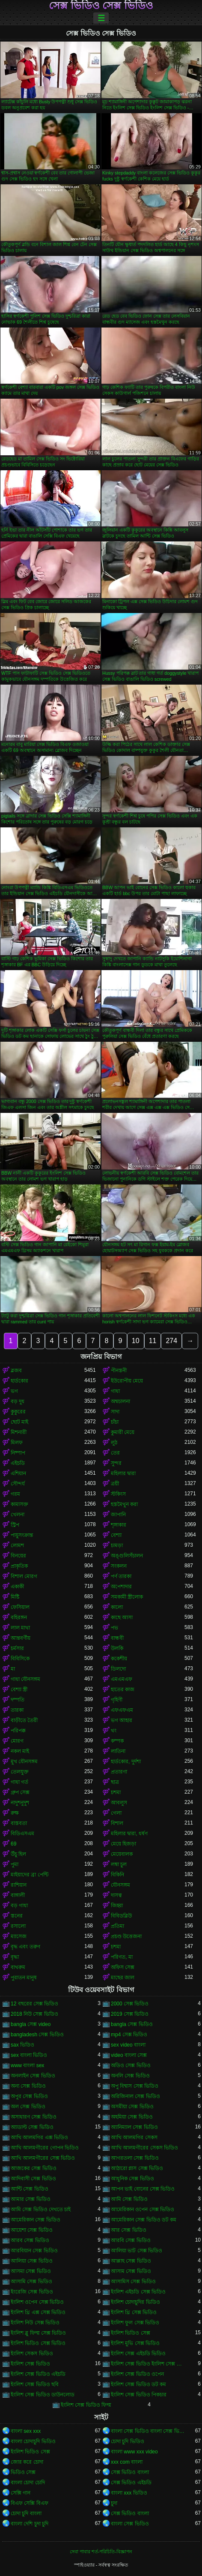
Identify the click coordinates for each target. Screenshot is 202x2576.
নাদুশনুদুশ (20, 1803)
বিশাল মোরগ (24, 1576)
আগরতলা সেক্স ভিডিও (135, 2158)
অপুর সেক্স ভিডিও (29, 2096)
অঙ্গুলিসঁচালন (127, 1556)
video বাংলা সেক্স (129, 2055)
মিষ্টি (15, 1597)
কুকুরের (18, 1412)
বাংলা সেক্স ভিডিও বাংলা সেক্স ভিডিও (147, 2431)
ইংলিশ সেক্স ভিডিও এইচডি (38, 2374)
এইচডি (18, 1463)
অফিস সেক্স (122, 1967)
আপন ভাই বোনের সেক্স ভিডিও (143, 2189)
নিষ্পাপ (18, 1453)
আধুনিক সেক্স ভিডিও (132, 2179)
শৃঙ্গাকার (118, 1525)
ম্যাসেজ (19, 1936)
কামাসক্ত (19, 1504)
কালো (117, 1607)
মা (13, 1669)
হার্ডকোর (19, 1381)
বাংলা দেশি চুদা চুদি (29, 2524)
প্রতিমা (117, 1926)
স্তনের (17, 1916)
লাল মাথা (20, 1628)
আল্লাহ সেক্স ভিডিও (131, 2261)
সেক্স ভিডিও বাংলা (130, 2472)
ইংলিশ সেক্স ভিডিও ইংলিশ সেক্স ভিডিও (147, 2364)
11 (153, 1340)
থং (113, 1731)
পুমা (14, 1864)
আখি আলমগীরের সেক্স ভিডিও (43, 2158)
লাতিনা (118, 1751)
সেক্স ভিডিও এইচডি (131, 2483)
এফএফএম (122, 1710)
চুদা (114, 2503)
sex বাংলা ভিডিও (29, 2055)
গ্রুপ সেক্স (20, 1792)
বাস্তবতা (19, 1823)
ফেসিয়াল (20, 1607)
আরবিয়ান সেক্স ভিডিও (34, 2251)
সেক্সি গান (20, 2493)
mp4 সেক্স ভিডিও (129, 2035)
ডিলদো (118, 1669)
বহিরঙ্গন (19, 1617)
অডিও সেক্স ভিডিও (131, 2065)
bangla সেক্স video (30, 2024)
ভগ (14, 1391)
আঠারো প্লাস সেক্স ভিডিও (137, 2168)
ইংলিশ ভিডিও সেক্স (130, 2333)
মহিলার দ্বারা (123, 1473)
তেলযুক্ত (20, 1772)
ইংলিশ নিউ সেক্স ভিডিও (35, 2323)
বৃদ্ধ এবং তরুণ (25, 1947)
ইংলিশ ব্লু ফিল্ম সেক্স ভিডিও (38, 2333)
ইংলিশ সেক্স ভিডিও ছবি (35, 2384)
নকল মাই (20, 1751)
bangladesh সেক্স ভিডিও (37, 2035)
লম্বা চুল (119, 1864)
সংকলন (119, 1566)
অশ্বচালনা (120, 1401)
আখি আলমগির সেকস (134, 2137)
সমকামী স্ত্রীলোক (127, 1597)
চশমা (116, 1792)
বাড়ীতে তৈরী (24, 1720)
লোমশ (17, 1545)
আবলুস (119, 1803)
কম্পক (117, 1741)
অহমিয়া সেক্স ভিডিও (132, 2117)
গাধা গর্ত (19, 1782)
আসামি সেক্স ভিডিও (31, 2281)
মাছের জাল (122, 1978)
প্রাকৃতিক (19, 1566)
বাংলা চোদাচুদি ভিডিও (33, 2441)
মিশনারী (19, 1432)
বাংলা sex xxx (26, 2431)
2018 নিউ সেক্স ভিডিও (34, 2014)
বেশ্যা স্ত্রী (19, 1689)
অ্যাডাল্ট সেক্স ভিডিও (32, 2127)
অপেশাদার (121, 1587)
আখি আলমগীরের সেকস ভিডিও (144, 2148)
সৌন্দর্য (18, 1484)
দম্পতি (17, 1700)
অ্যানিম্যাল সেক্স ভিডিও (134, 2127)
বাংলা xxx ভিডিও (129, 2493)
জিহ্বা (117, 1906)
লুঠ (114, 1443)
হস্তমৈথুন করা (124, 1504)
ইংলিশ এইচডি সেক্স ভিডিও (138, 2292)
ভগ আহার (121, 1720)
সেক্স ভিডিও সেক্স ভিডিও (101, 5)
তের (115, 1453)
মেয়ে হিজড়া (123, 1844)
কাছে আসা (122, 1617)
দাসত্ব (116, 1895)
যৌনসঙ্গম (120, 1885)
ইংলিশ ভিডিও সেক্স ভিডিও (38, 2343)
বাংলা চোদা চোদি (28, 2483)
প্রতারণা (119, 1772)
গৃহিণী (116, 1700)
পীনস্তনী (119, 1371)
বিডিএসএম (22, 1834)
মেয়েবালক (122, 1854)
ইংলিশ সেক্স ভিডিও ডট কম (138, 2384)
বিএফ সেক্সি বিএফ (29, 2503)
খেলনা (17, 1515)
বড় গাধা (19, 1906)
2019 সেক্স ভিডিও (130, 2014)
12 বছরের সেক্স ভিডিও (34, 2004)
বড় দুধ (17, 1401)
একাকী (17, 1587)
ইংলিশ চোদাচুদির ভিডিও (135, 2302)
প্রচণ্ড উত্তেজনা (126, 1936)
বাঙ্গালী (18, 1895)
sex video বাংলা (128, 2045)
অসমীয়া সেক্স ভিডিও (132, 2107)
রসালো (18, 1926)
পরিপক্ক (18, 1731)
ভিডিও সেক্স (23, 2472)
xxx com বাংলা (127, 2462)
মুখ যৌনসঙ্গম (24, 1761)
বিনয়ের (18, 1556)
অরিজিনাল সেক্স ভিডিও (135, 2096)
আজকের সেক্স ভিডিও (33, 2168)
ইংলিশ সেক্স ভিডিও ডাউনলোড (42, 2395)
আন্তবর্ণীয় (20, 1638)
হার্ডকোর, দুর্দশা (126, 1761)
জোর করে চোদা (27, 2462)
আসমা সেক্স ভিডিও (31, 2271)
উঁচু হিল (18, 1854)
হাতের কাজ (122, 1689)
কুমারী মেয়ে (122, 1432)
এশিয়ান (18, 1473)
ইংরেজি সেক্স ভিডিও (32, 2292)
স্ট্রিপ (15, 1525)
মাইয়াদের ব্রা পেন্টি (29, 1875)
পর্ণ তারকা (121, 1576)
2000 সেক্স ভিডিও (130, 2004)
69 (13, 1844)
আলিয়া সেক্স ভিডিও (32, 2261)
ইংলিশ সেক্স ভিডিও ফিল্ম (86, 2405)
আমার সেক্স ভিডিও (30, 2199)
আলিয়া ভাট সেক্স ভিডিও (136, 2251)
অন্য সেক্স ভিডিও (28, 2086)
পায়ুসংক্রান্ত (22, 1535)
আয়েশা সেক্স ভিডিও (32, 2230)
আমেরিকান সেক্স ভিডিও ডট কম (143, 2220)
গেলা (116, 1813)
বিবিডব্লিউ (121, 1916)
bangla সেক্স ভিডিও (132, 2024)
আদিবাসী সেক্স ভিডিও (33, 2179)
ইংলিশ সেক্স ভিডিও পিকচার (138, 2395)
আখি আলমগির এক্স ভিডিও (39, 2137)
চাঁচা (115, 1422)
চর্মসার (17, 1648)
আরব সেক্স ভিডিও (30, 2240)
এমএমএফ (121, 1679)
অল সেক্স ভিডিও (28, 2107)
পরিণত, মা (122, 1957)
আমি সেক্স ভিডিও (129, 2199)
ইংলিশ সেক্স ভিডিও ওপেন (137, 2374)
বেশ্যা (116, 1535)
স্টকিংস (118, 1494)
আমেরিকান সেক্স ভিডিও (35, 2220)
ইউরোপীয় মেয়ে (127, 1381)
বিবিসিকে (20, 1659)
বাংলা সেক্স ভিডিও (130, 2524)
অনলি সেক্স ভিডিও (130, 2076)
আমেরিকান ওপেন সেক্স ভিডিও (142, 2209)
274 (171, 1340)
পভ (114, 1628)
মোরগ (17, 1741)
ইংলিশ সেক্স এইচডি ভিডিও (138, 2354)
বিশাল (117, 1823)
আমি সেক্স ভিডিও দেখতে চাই (41, 2209)
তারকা (17, 1710)
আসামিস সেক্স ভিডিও (133, 2281)
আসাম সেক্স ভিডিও (131, 2271)
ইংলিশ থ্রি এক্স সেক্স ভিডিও (38, 2312)
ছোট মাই (19, 1422)
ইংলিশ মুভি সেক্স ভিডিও (135, 2343)
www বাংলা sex (27, 2065)
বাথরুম (18, 1967)
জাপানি (118, 1515)
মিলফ (17, 1443)
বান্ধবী (117, 1638)
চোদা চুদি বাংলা (26, 2513)
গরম (15, 1494)
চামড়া (117, 1545)
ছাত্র (115, 1782)
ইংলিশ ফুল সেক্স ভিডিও (135, 2323)
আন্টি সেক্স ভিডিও (29, 2189)
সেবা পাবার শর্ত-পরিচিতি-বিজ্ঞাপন (101, 2551)
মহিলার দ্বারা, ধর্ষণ (129, 1834)
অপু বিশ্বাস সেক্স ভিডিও (134, 2086)
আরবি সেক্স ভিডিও (131, 2240)
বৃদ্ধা (15, 1957)
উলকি (117, 1648)
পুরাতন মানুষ (24, 1978)
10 (136, 1340)
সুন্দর (116, 1463)
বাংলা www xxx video (134, 2452)
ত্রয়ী (115, 1484)
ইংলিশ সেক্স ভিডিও (30, 2364)
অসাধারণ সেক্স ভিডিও (33, 2117)
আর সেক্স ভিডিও (128, 2230)
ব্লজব (16, 1371)
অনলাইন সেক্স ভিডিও (33, 2076)
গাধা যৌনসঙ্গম (25, 1679)
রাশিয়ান (19, 1885)
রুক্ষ (15, 1813)
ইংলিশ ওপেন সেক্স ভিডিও (37, 2302)
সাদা (115, 1412)
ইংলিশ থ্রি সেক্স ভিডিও (134, 2312)
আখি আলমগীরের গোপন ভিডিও (45, 2148)
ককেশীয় (119, 1659)
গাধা (115, 1391)
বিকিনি (117, 1875)
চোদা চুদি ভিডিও (127, 2441)
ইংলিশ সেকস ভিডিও (32, 2354)
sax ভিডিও (22, 2045)
